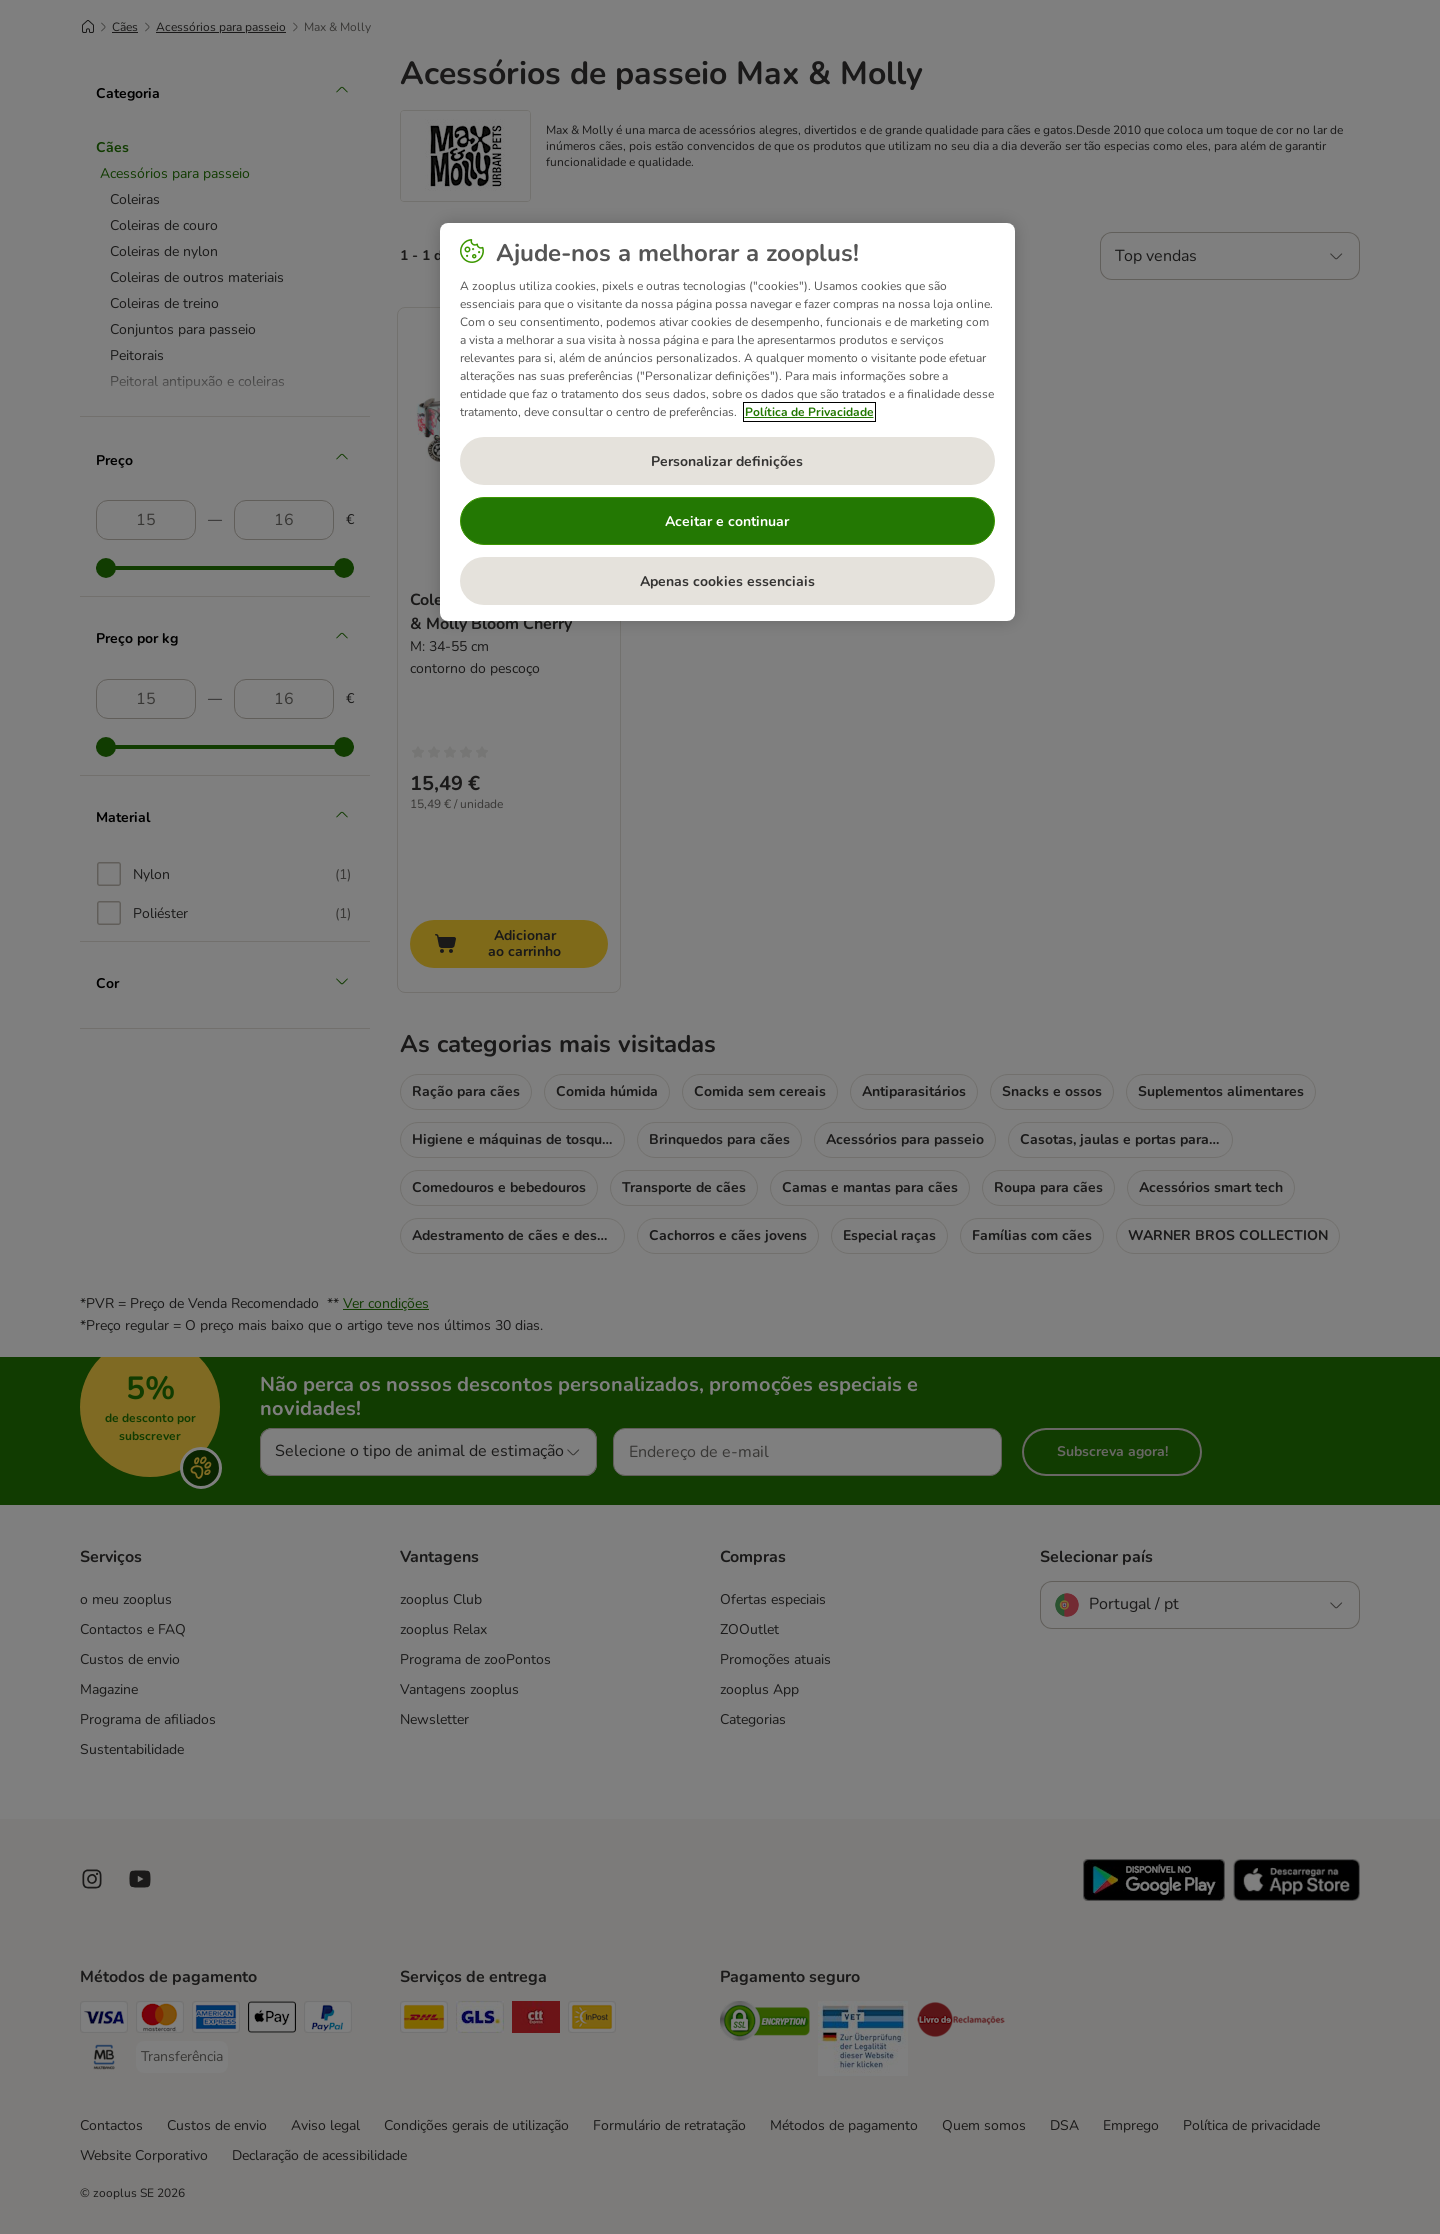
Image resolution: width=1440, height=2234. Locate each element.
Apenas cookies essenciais (727, 581)
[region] (727, 422)
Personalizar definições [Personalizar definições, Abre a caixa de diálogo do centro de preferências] (727, 461)
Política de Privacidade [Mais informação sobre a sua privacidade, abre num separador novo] (809, 412)
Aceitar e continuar (727, 521)
